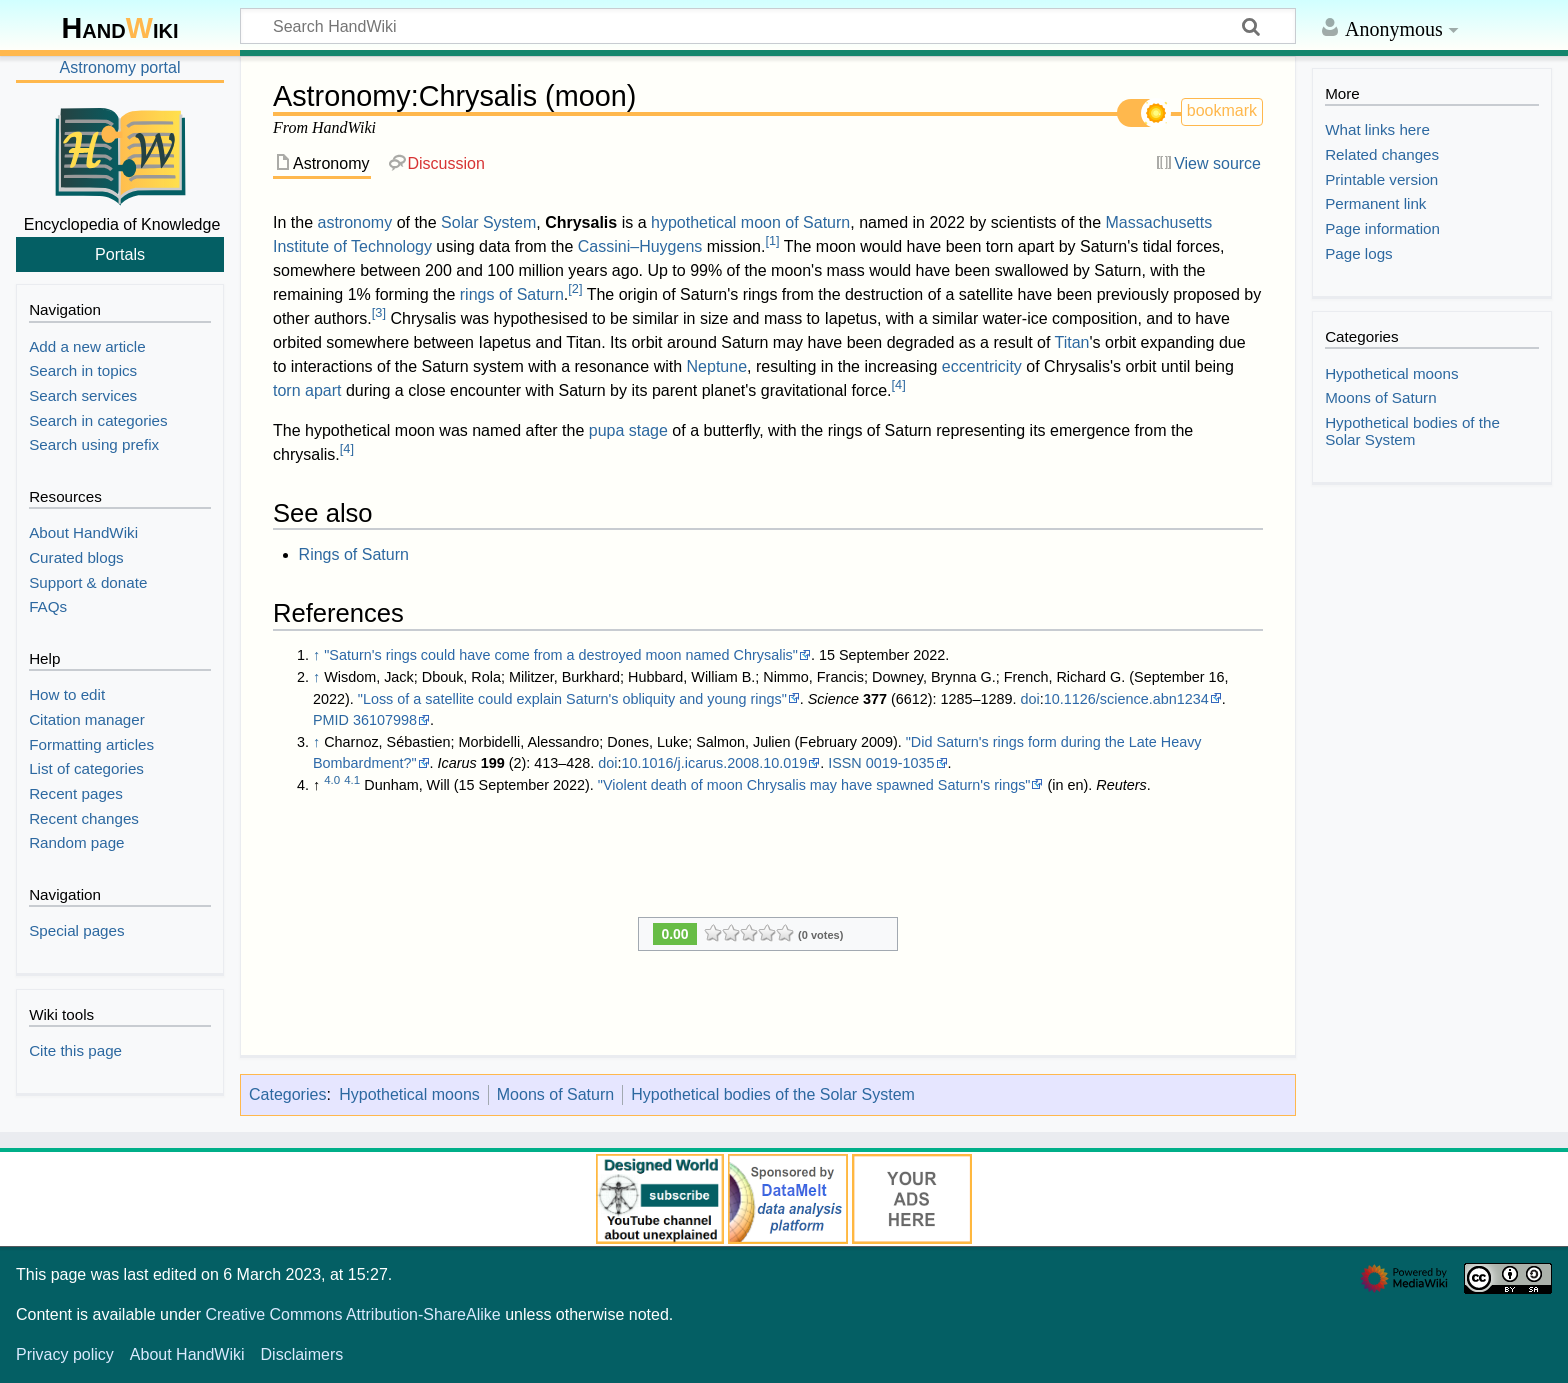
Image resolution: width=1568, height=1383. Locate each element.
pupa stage (628, 430)
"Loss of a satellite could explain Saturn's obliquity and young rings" (572, 699)
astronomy (354, 222)
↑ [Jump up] (316, 655)
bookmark (1222, 110)
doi (1030, 699)
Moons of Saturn (555, 1094)
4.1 (352, 780)
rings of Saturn (512, 294)
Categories (287, 1094)
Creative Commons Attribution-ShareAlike (352, 1314)
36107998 (385, 720)
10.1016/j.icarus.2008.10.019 (715, 763)
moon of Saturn (795, 222)
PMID (331, 720)
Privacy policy (65, 1354)
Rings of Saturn (354, 554)
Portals (120, 254)
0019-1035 (900, 763)
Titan (1072, 342)
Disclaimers (302, 1354)
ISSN (845, 763)
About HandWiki (187, 1354)
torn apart (307, 390)
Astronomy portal (120, 67)
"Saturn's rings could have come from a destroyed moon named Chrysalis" (561, 655)
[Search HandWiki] (768, 26)
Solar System (488, 222)
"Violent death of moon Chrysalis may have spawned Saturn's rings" (814, 785)
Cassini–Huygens (640, 246)
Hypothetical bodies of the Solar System (773, 1094)
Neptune (717, 366)
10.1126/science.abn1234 (1126, 699)
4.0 (332, 780)
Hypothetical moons (409, 1094)
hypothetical (693, 222)
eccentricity (982, 366)
